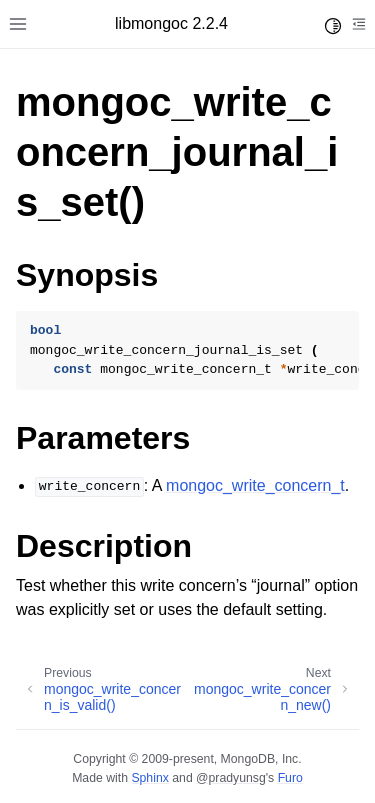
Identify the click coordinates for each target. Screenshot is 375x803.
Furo (290, 778)
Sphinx (149, 778)
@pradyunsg (231, 778)
